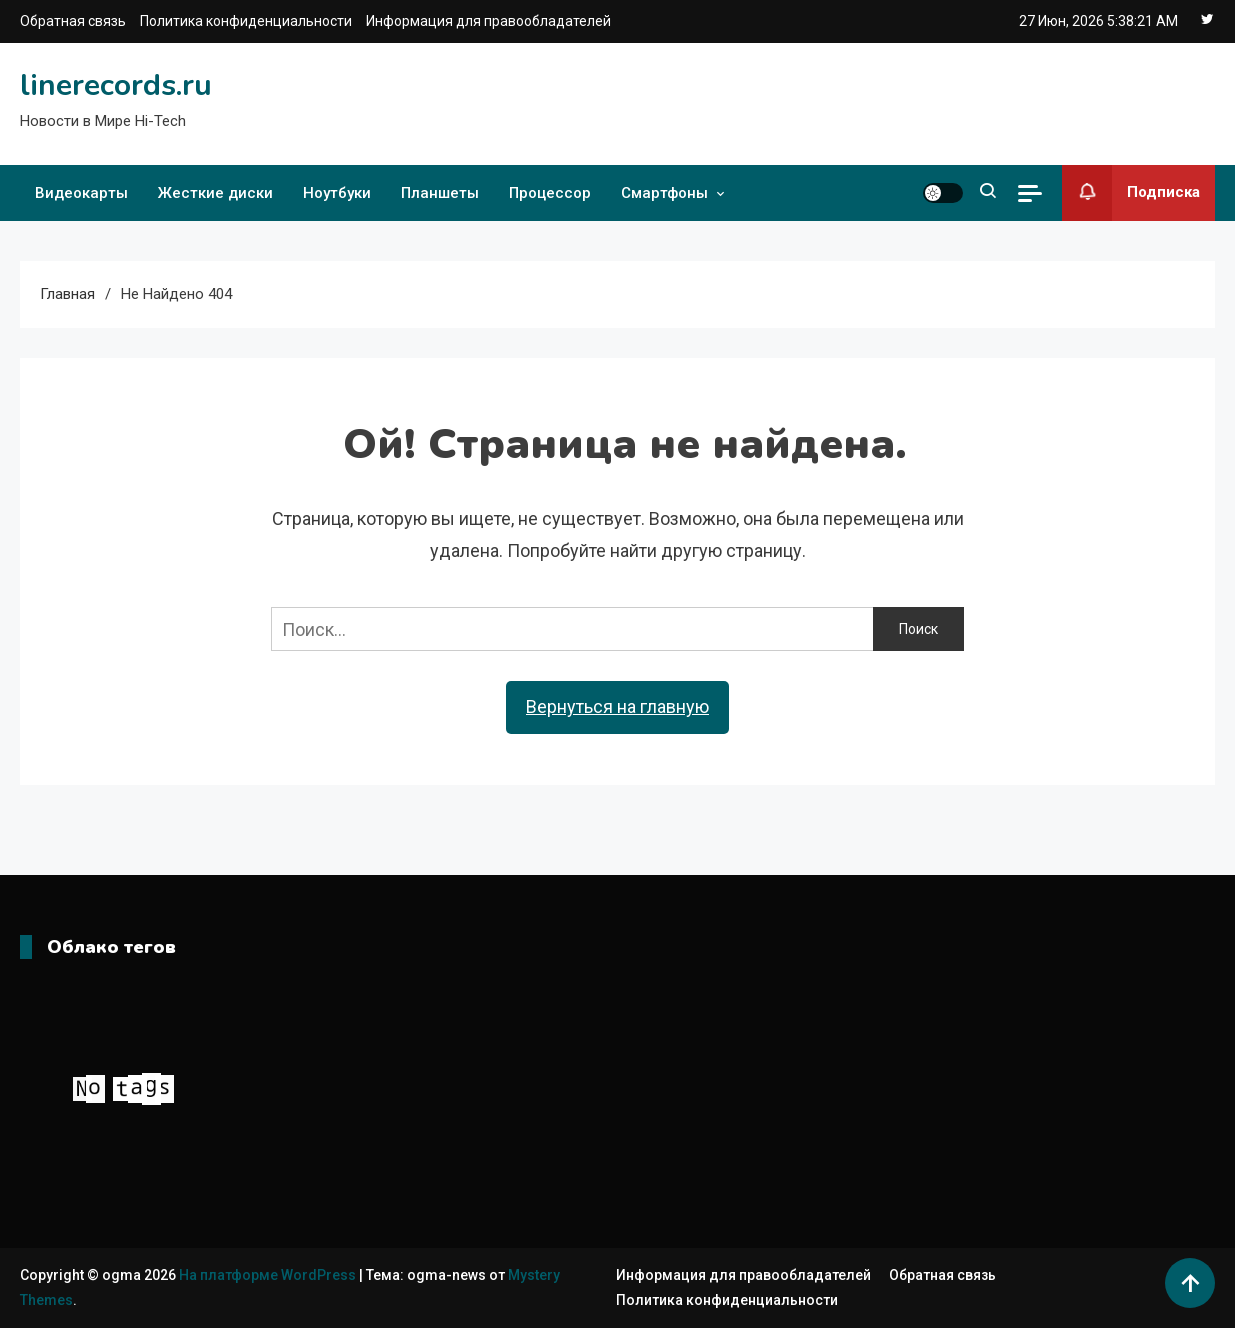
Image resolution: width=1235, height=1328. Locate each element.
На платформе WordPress (269, 1275)
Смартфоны (664, 193)
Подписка (1131, 193)
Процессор (550, 193)
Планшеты (440, 193)
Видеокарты (81, 193)
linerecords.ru (116, 85)
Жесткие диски (215, 193)
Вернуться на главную (617, 706)
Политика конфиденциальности (246, 21)
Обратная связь (73, 21)
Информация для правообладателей (488, 21)
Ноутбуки (337, 193)
